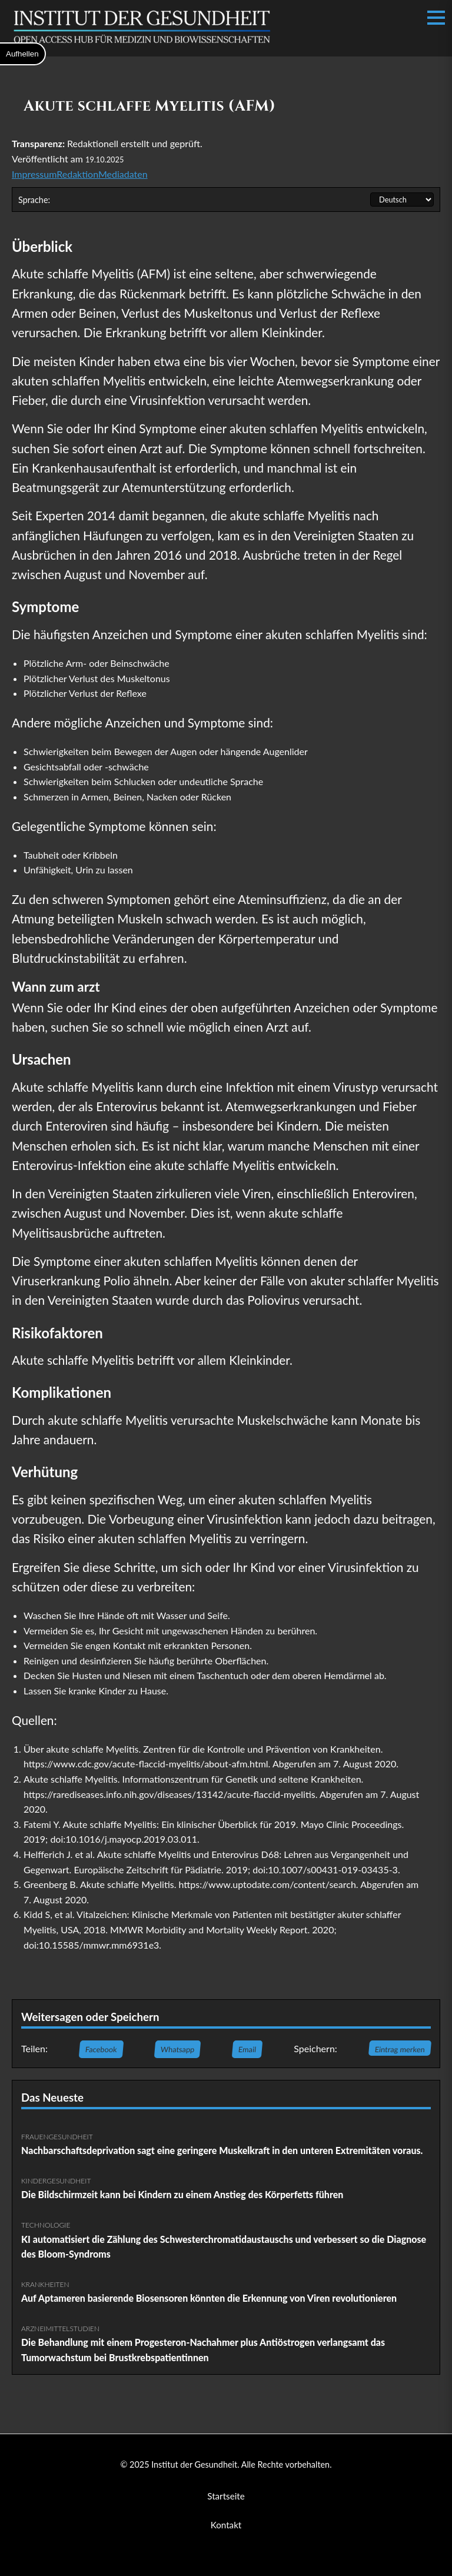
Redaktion (77, 174)
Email (247, 2049)
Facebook (101, 2049)
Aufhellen (22, 53)
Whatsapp (177, 2049)
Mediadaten (123, 174)
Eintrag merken (399, 2049)
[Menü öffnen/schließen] (436, 18)
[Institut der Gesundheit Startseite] (141, 42)
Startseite (226, 2496)
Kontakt (226, 2525)
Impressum (34, 174)
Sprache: (34, 200)
